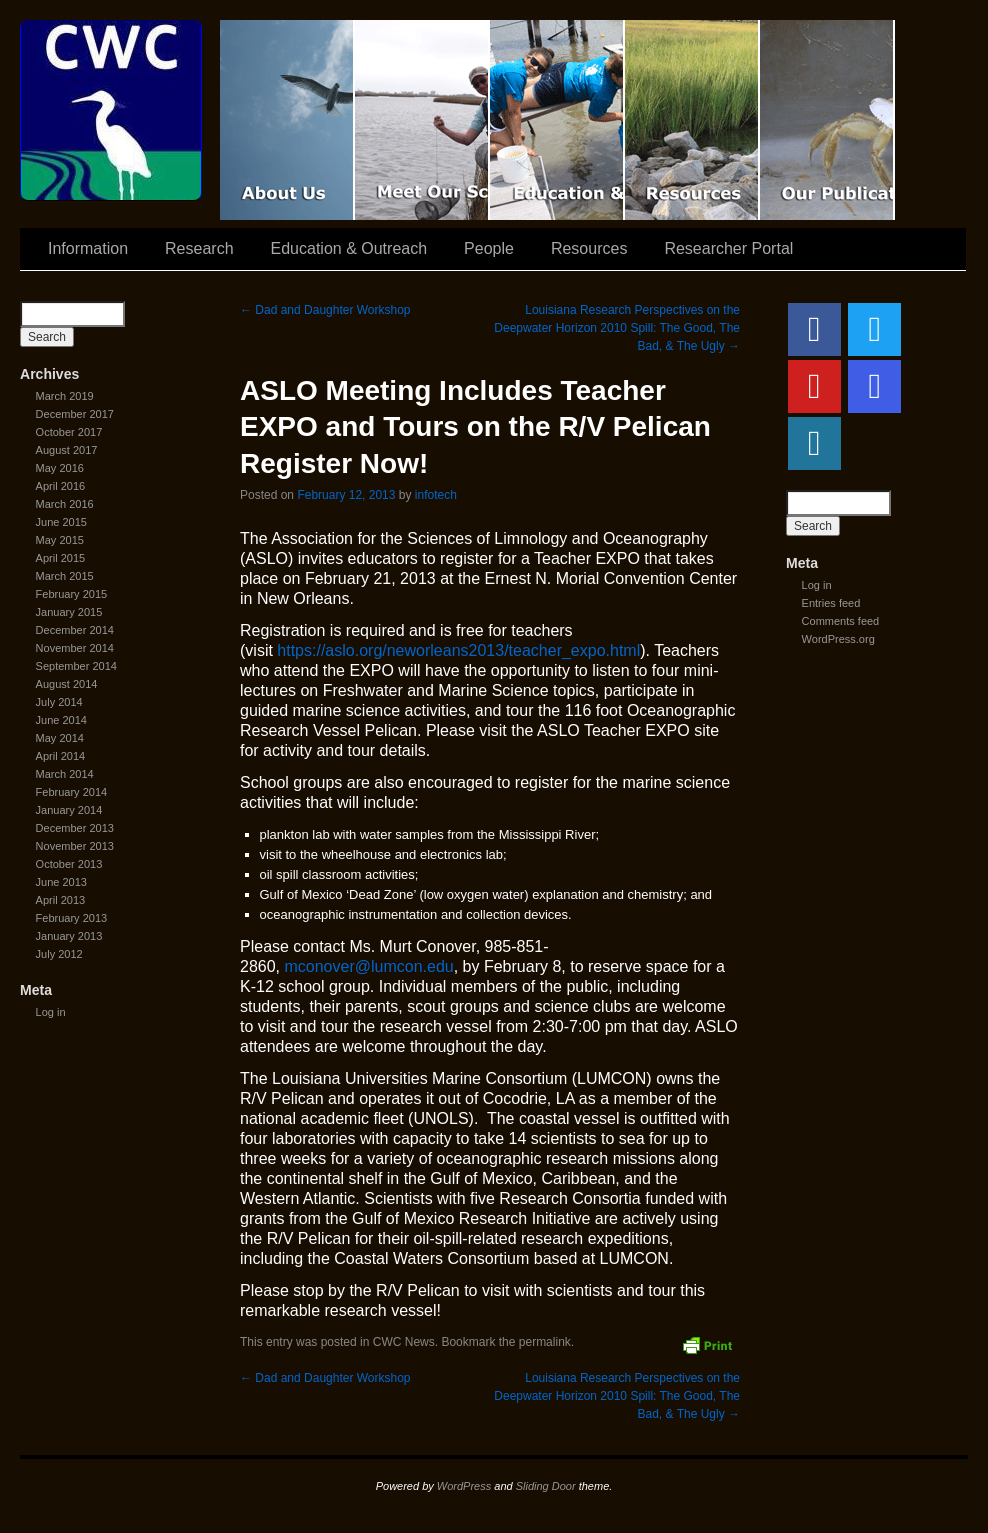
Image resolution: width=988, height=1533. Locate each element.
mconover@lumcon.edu (368, 966)
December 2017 (75, 414)
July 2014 (59, 702)
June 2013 (61, 882)
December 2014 (75, 630)
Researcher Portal (728, 248)
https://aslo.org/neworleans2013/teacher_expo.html (458, 650)
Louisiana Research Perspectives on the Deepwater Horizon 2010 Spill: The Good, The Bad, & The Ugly (617, 328)
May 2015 (60, 540)
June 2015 (61, 522)
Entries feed (831, 603)
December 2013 (75, 828)
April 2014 (61, 756)
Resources (692, 120)
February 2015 (72, 594)
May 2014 (60, 738)
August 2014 (67, 684)
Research (199, 248)
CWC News (404, 1342)
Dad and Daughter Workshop (325, 310)
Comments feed (841, 621)
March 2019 (65, 396)
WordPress (464, 1486)
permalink (545, 1342)
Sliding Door (546, 1486)
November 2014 (75, 648)
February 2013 (72, 918)
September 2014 (76, 666)
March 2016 (65, 504)
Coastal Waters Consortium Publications (827, 120)
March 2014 (65, 774)
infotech (436, 495)
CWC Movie (287, 120)
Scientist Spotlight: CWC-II (422, 120)
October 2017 (69, 432)
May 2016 (60, 468)
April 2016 (61, 486)
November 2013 (75, 846)
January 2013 (69, 936)
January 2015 (69, 612)
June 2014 (61, 720)
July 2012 (59, 954)
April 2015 (61, 558)
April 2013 (61, 900)
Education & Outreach (557, 120)
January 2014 (69, 810)
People (489, 248)
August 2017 (67, 450)
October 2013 (69, 864)
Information (88, 248)
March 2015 (65, 576)
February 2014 (72, 792)
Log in (51, 1012)
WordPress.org (838, 639)
